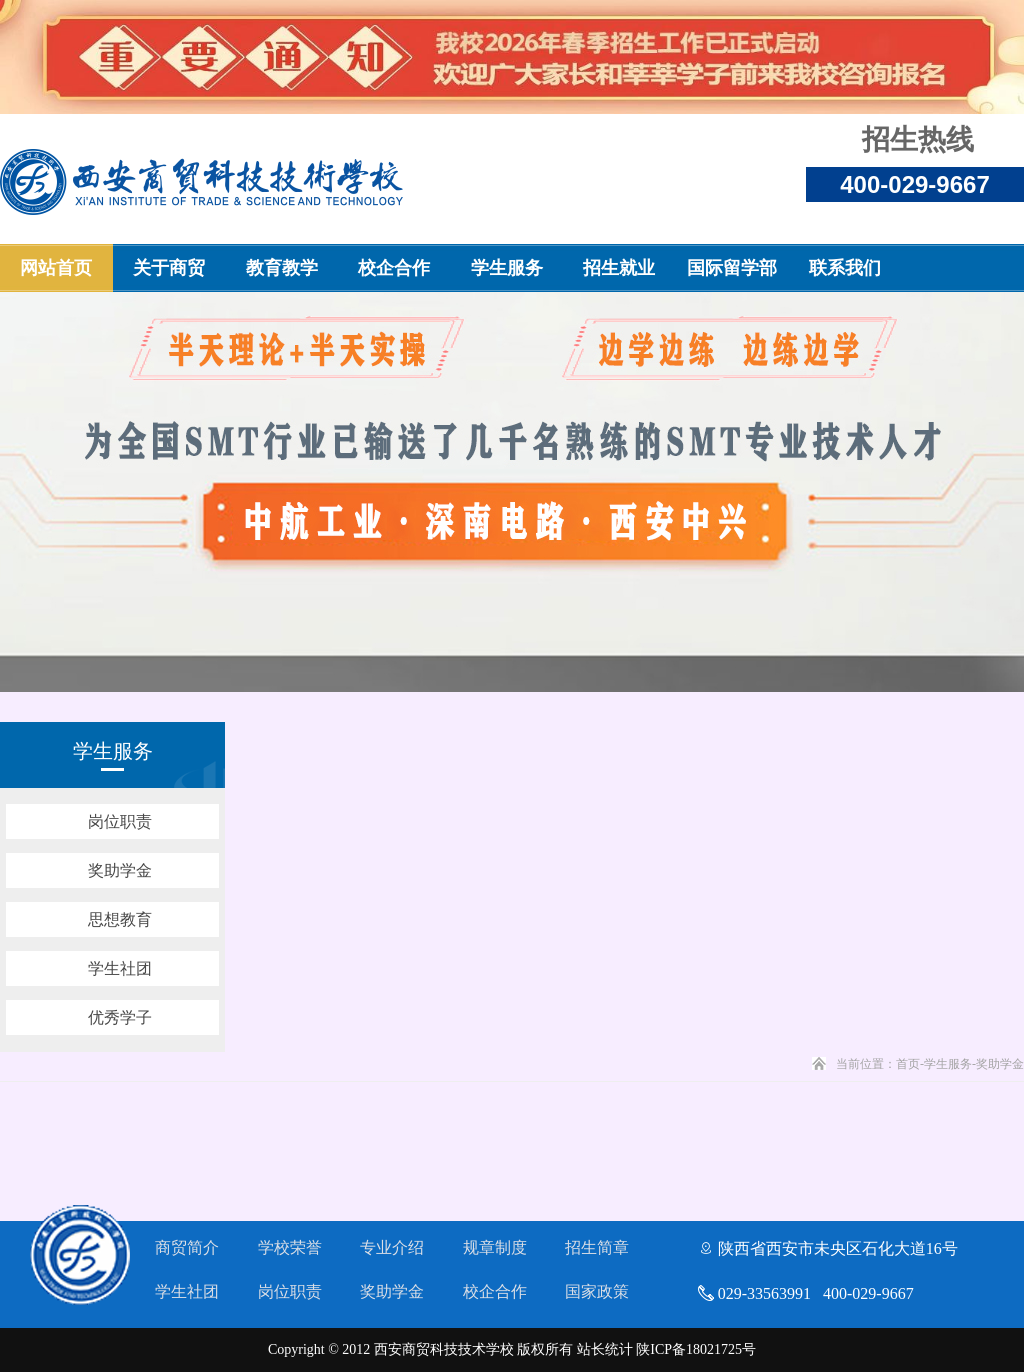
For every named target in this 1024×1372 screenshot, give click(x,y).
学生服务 (507, 268)
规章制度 (495, 1247)
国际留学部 (732, 268)
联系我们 (845, 268)
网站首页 (56, 268)
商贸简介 (187, 1247)
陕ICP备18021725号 (696, 1349)
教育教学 (282, 268)
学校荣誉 (290, 1247)
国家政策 (597, 1291)
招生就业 (619, 268)
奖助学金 (392, 1291)
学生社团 (187, 1291)
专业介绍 (392, 1247)
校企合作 (394, 268)
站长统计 (605, 1349)
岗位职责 (290, 1291)
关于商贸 (169, 268)
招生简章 (597, 1247)
